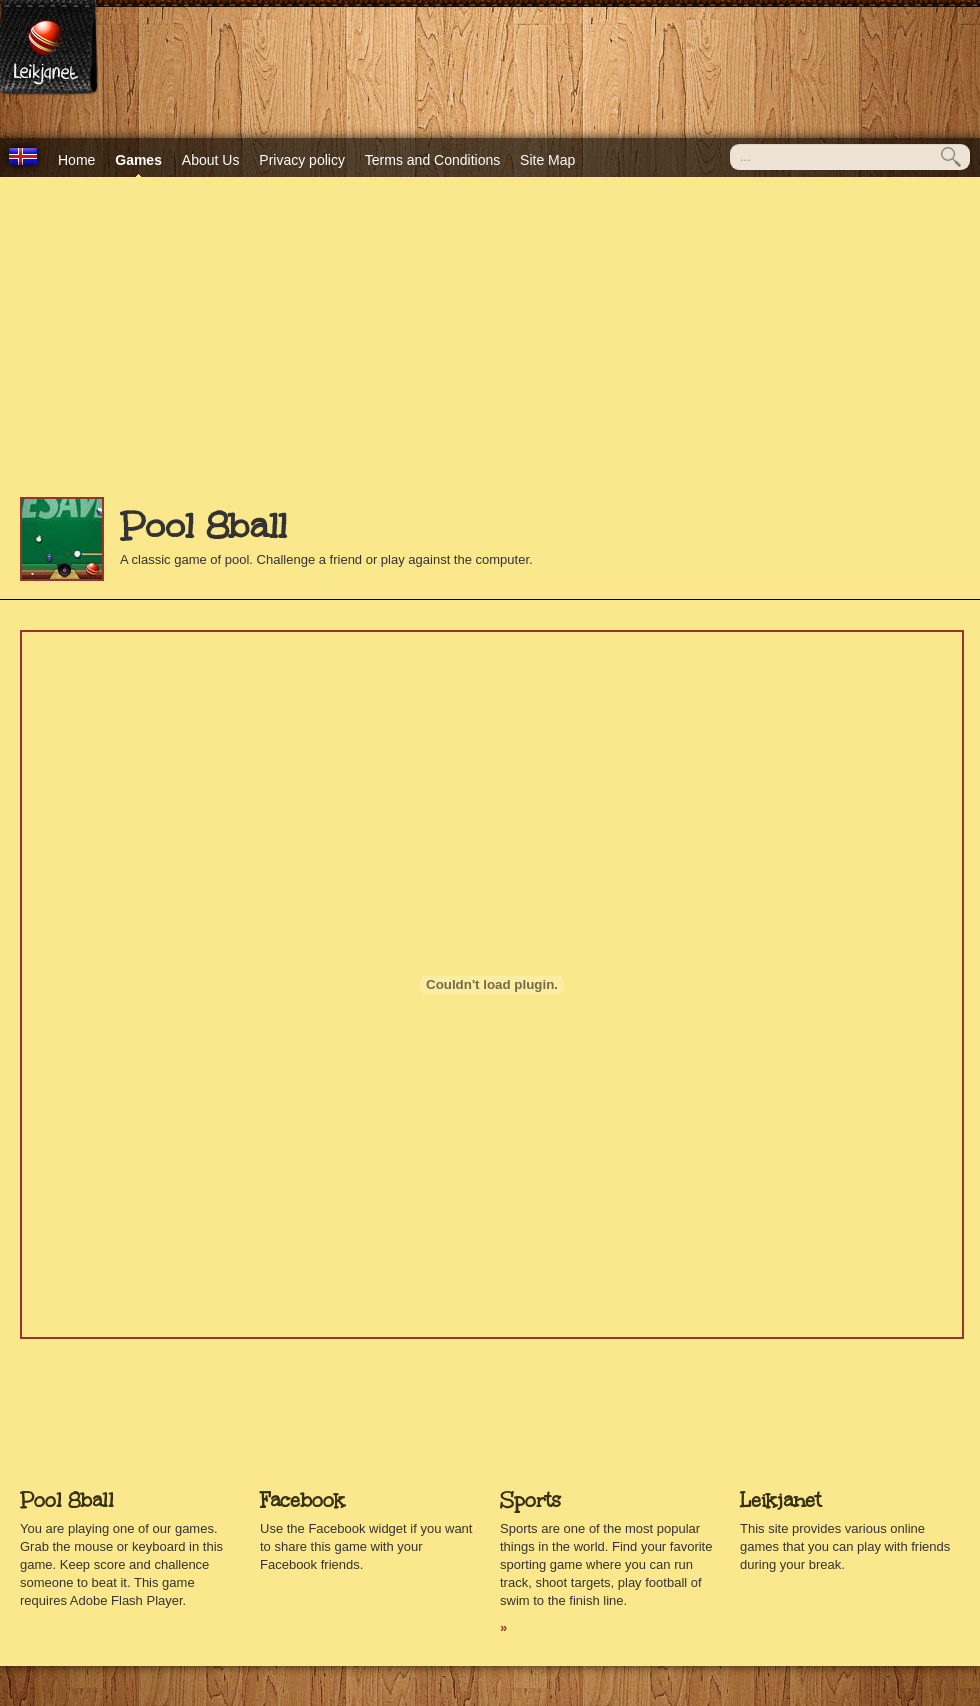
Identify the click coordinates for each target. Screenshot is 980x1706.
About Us (211, 160)
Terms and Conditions (432, 160)
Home (76, 160)
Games (138, 160)
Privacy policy (302, 160)
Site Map (547, 160)
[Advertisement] (490, 347)
